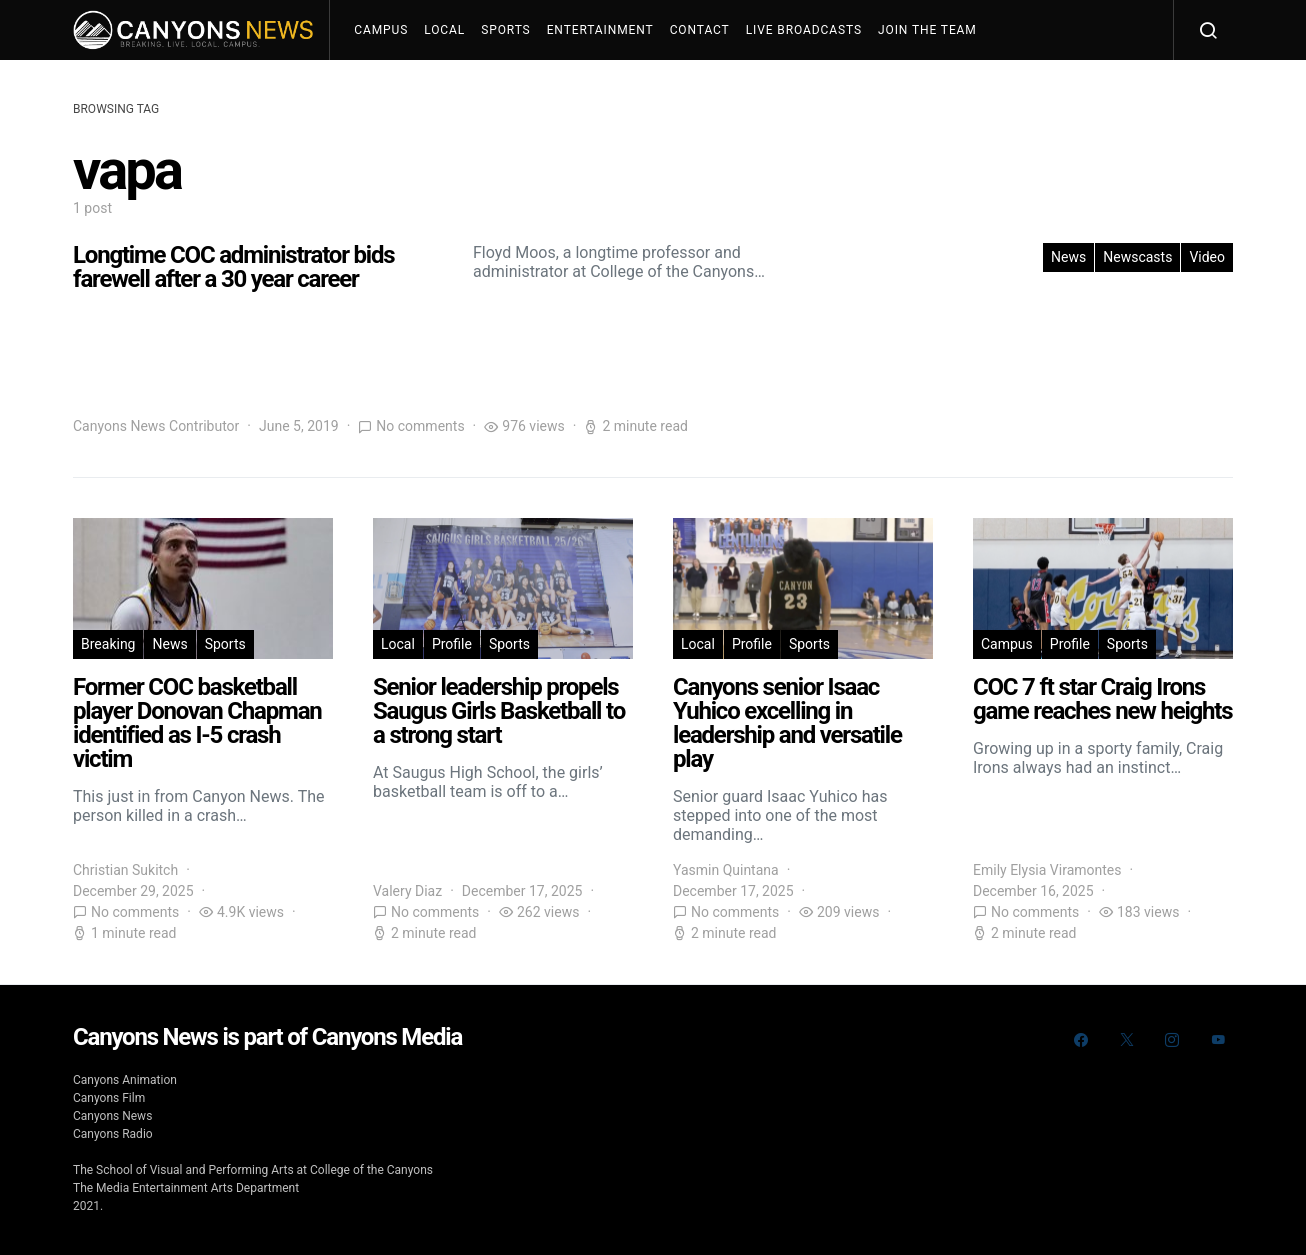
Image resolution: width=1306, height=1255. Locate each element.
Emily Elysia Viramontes (1047, 870)
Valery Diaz (407, 891)
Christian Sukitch (125, 870)
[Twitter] (1127, 1040)
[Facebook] (1081, 1040)
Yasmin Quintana (726, 870)
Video (1207, 257)
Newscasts (1137, 257)
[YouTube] (1218, 1040)
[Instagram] (1172, 1040)
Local (444, 30)
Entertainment (600, 30)
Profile (452, 644)
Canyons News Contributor (156, 426)
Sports (505, 30)
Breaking (108, 644)
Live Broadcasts (804, 30)
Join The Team (927, 30)
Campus (381, 30)
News (1068, 257)
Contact (700, 30)
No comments (420, 426)
